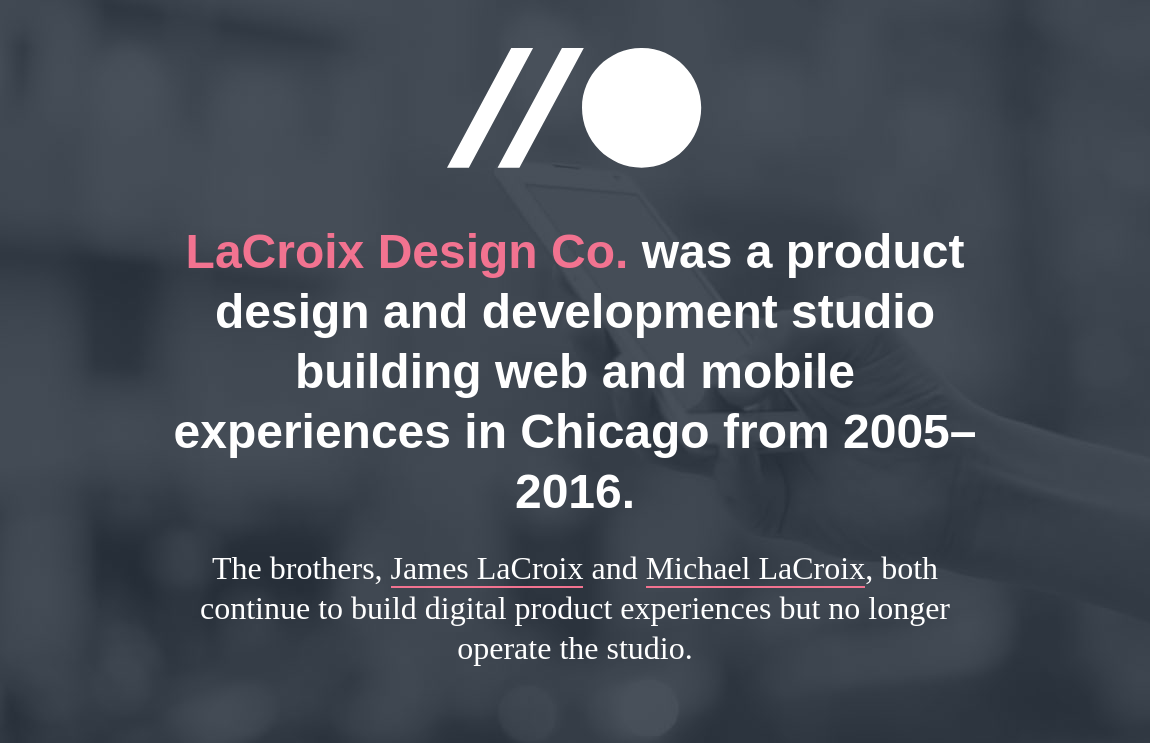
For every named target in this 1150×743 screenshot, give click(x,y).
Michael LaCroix (755, 568)
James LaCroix (487, 568)
